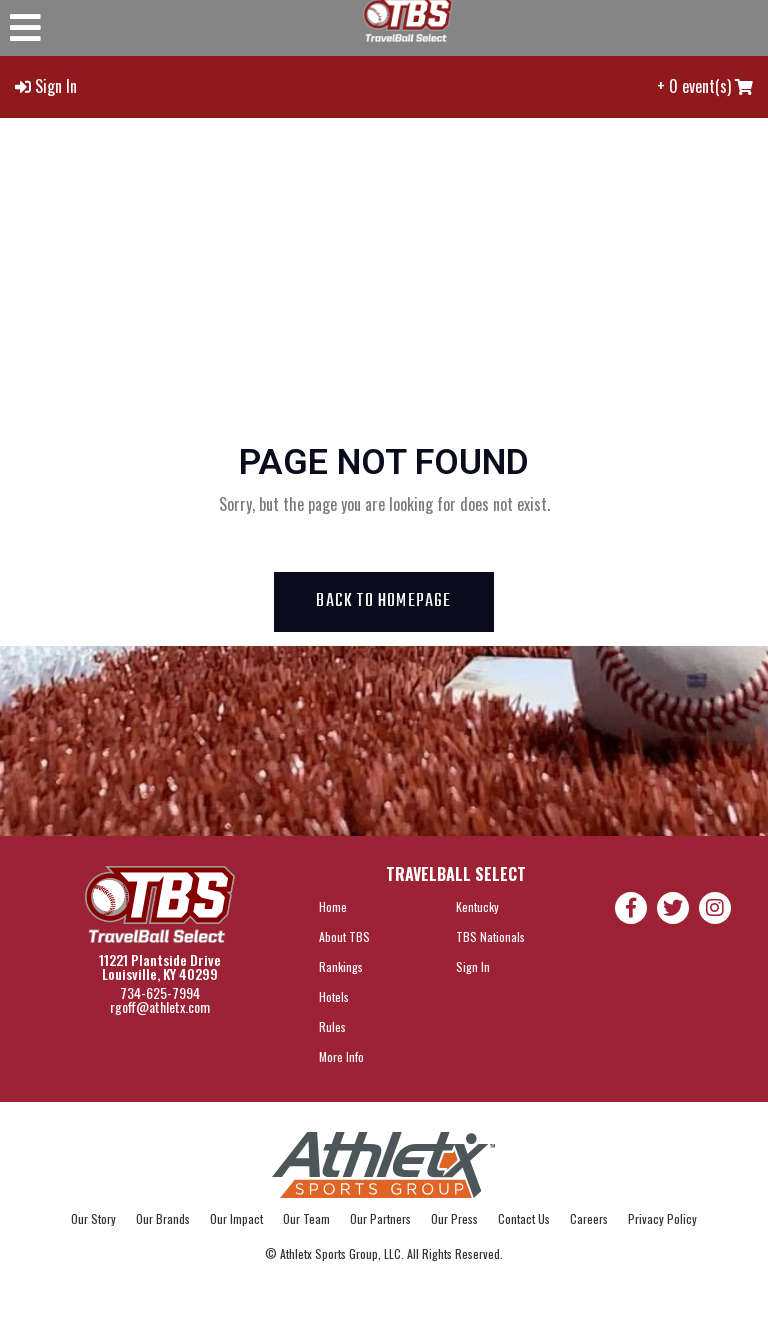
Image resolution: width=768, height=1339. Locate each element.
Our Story (93, 1218)
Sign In (56, 86)
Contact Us (524, 1218)
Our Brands (163, 1218)
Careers (589, 1218)
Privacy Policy (662, 1218)
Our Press (454, 1218)
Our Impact (236, 1218)
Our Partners (380, 1218)
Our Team (306, 1218)
